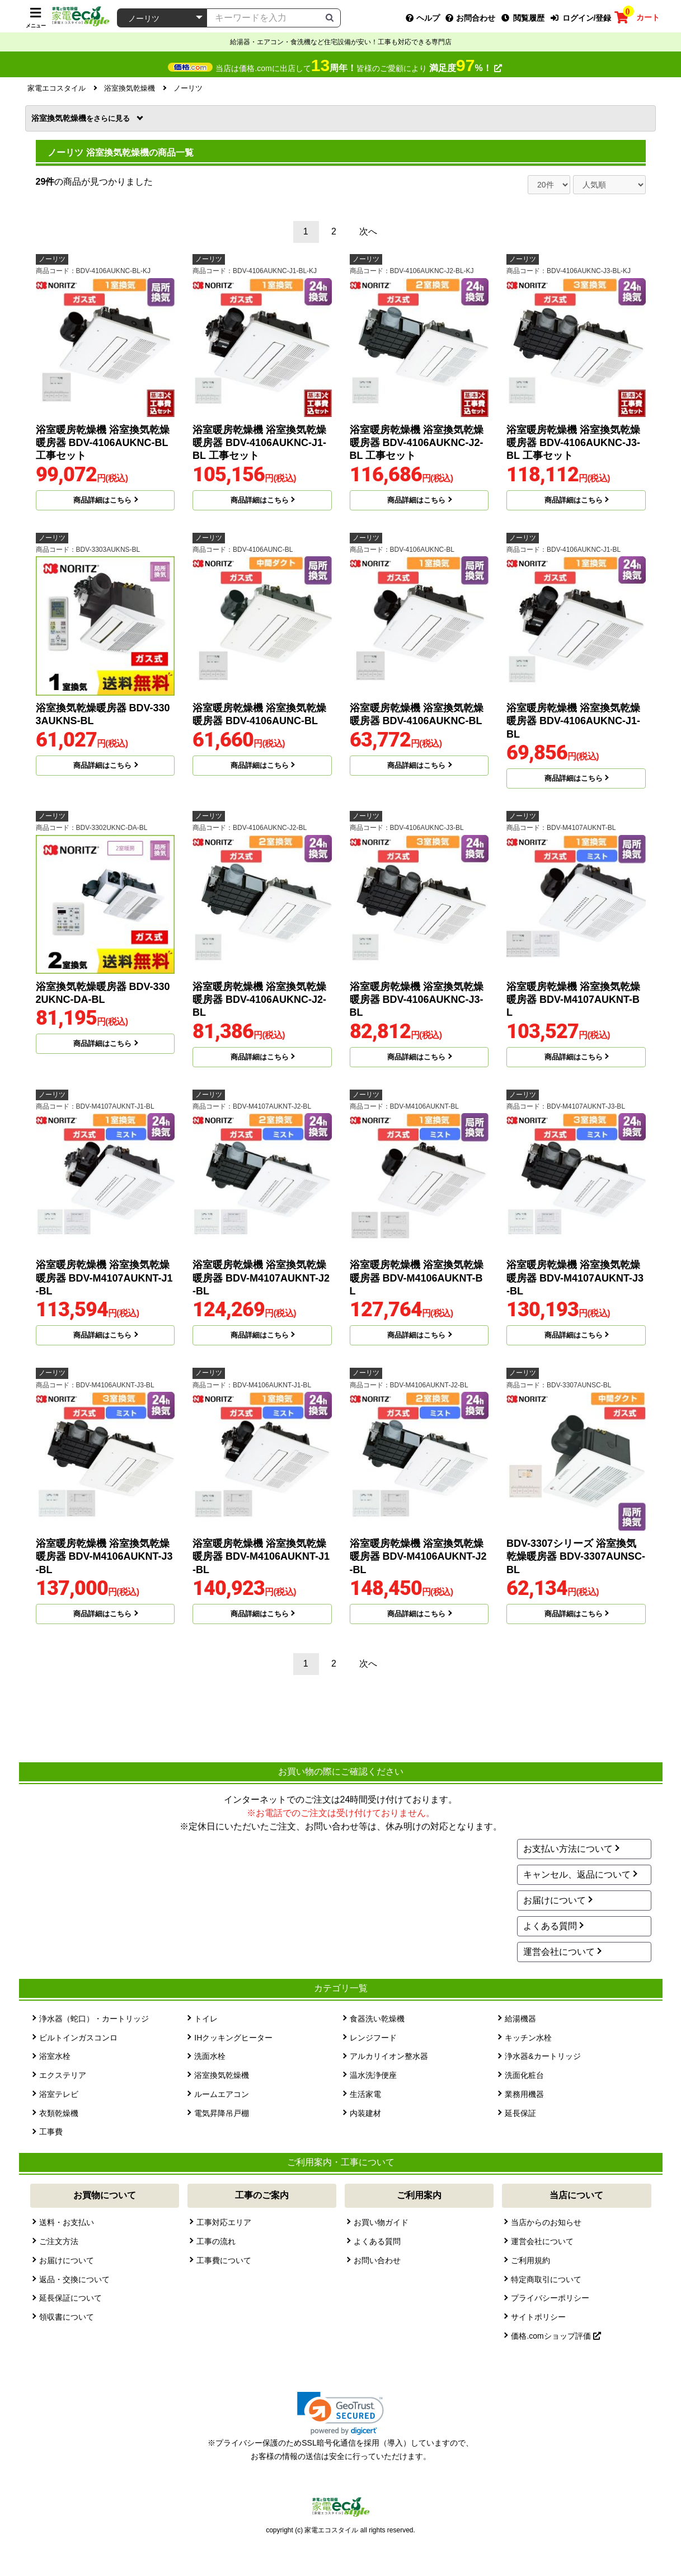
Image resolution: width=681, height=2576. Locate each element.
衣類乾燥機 (58, 2113)
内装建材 (365, 2113)
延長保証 (520, 2113)
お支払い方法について (568, 1849)
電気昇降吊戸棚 (221, 2113)
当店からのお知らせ (546, 2222)
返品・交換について (74, 2279)
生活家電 (365, 2094)
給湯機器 (520, 2018)
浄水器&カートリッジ (542, 2056)
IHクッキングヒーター (233, 2037)
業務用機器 (524, 2094)
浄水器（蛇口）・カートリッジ (94, 2018)
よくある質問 (550, 1926)
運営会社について (559, 1951)
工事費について (223, 2260)
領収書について (66, 2316)
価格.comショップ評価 (555, 2335)
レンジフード (373, 2037)
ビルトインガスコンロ (78, 2037)
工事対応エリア (223, 2222)
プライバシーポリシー (550, 2297)
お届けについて (554, 1900)
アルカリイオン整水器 (389, 2056)
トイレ (206, 2018)
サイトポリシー (538, 2316)
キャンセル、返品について (577, 1874)
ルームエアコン (221, 2094)
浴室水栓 (55, 2056)
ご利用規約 (530, 2260)
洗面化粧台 (524, 2075)
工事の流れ (216, 2241)
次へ (368, 231)
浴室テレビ (58, 2094)
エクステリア (62, 2075)
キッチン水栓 (528, 2037)
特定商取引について (546, 2279)
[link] (340, 2413)
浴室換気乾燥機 (81, 118)
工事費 (51, 2131)
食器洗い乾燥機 (377, 2018)
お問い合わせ (377, 2260)
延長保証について (70, 2297)
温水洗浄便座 (373, 2075)
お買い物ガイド (381, 2222)
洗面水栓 (210, 2056)
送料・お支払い (66, 2222)
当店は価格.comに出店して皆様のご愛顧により (358, 68)
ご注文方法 (58, 2241)
